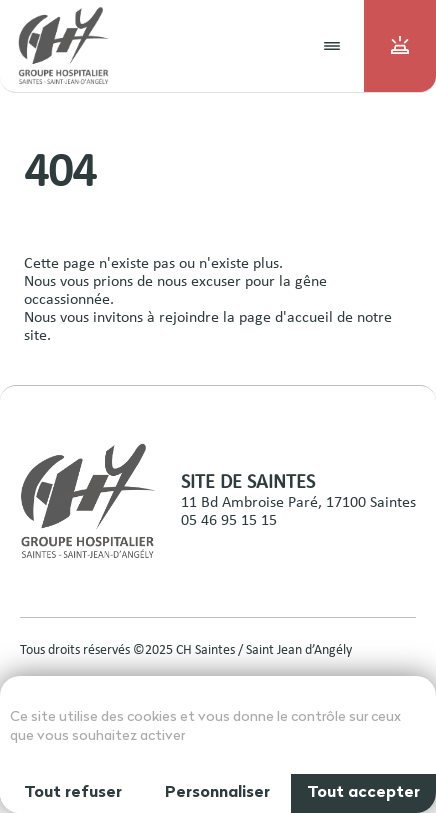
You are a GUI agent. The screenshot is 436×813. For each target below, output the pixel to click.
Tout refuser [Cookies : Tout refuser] (73, 793)
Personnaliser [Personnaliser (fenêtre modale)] (217, 793)
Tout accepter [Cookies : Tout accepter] (363, 793)
